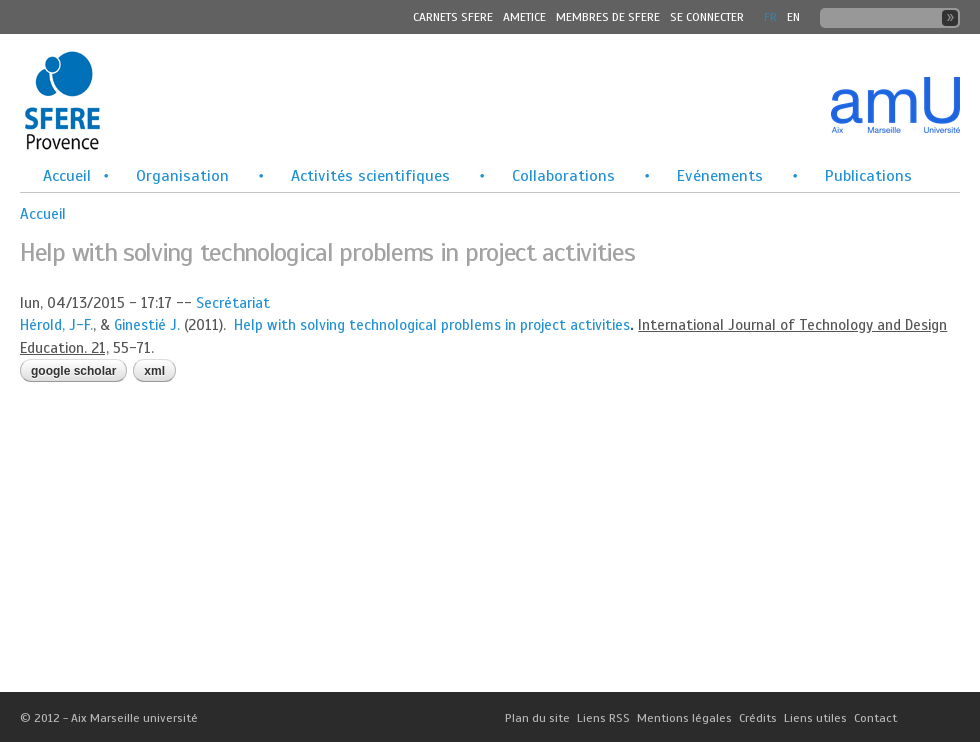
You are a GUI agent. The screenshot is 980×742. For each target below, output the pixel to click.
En (793, 17)
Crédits (758, 718)
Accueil (67, 176)
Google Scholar (73, 371)
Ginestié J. (147, 325)
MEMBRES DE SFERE (608, 17)
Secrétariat (233, 303)
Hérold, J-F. (56, 325)
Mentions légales (684, 718)
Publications (868, 176)
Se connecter (707, 17)
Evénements (720, 176)
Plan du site (537, 718)
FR (770, 17)
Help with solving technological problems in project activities (432, 325)
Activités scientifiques (370, 176)
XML (154, 371)
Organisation (182, 176)
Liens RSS (603, 718)
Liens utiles (815, 718)
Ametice (524, 17)
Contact (875, 718)
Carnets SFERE (453, 17)
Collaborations (563, 176)
